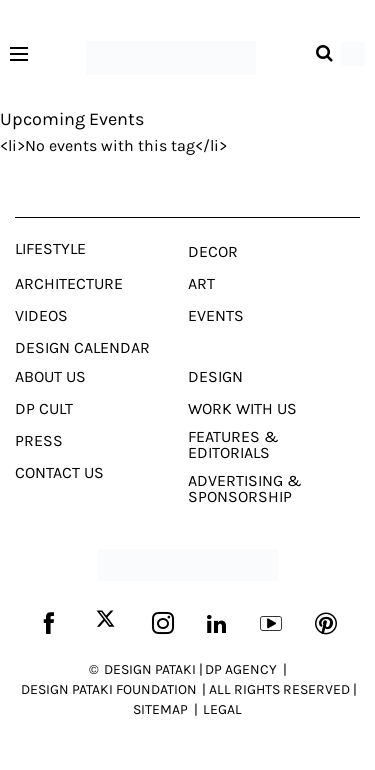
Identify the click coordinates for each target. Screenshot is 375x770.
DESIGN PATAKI (150, 669)
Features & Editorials (233, 445)
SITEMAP (160, 709)
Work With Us (242, 409)
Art (201, 284)
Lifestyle (50, 249)
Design (215, 377)
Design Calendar (82, 348)
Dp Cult (44, 409)
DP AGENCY (241, 669)
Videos (41, 316)
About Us (50, 377)
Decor (213, 252)
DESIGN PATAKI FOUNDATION (109, 689)
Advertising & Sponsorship (245, 489)
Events (216, 316)
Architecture (69, 284)
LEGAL (222, 709)
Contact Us (59, 473)
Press (39, 441)
